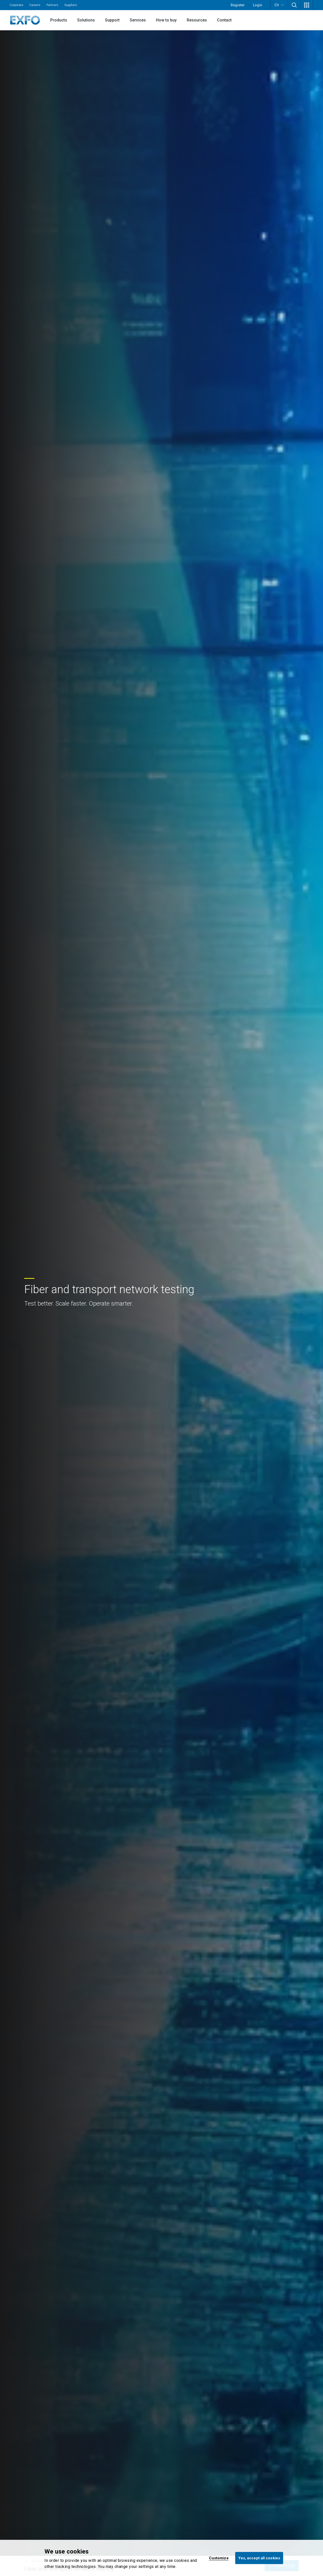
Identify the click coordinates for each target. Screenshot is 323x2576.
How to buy (166, 20)
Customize (219, 2558)
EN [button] (279, 5)
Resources (197, 20)
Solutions (86, 20)
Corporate (16, 5)
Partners (52, 5)
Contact (224, 20)
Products (58, 20)
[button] (294, 5)
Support (112, 20)
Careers (34, 5)
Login (257, 5)
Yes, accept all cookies (259, 2558)
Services (138, 20)
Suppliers (70, 5)
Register (238, 5)
